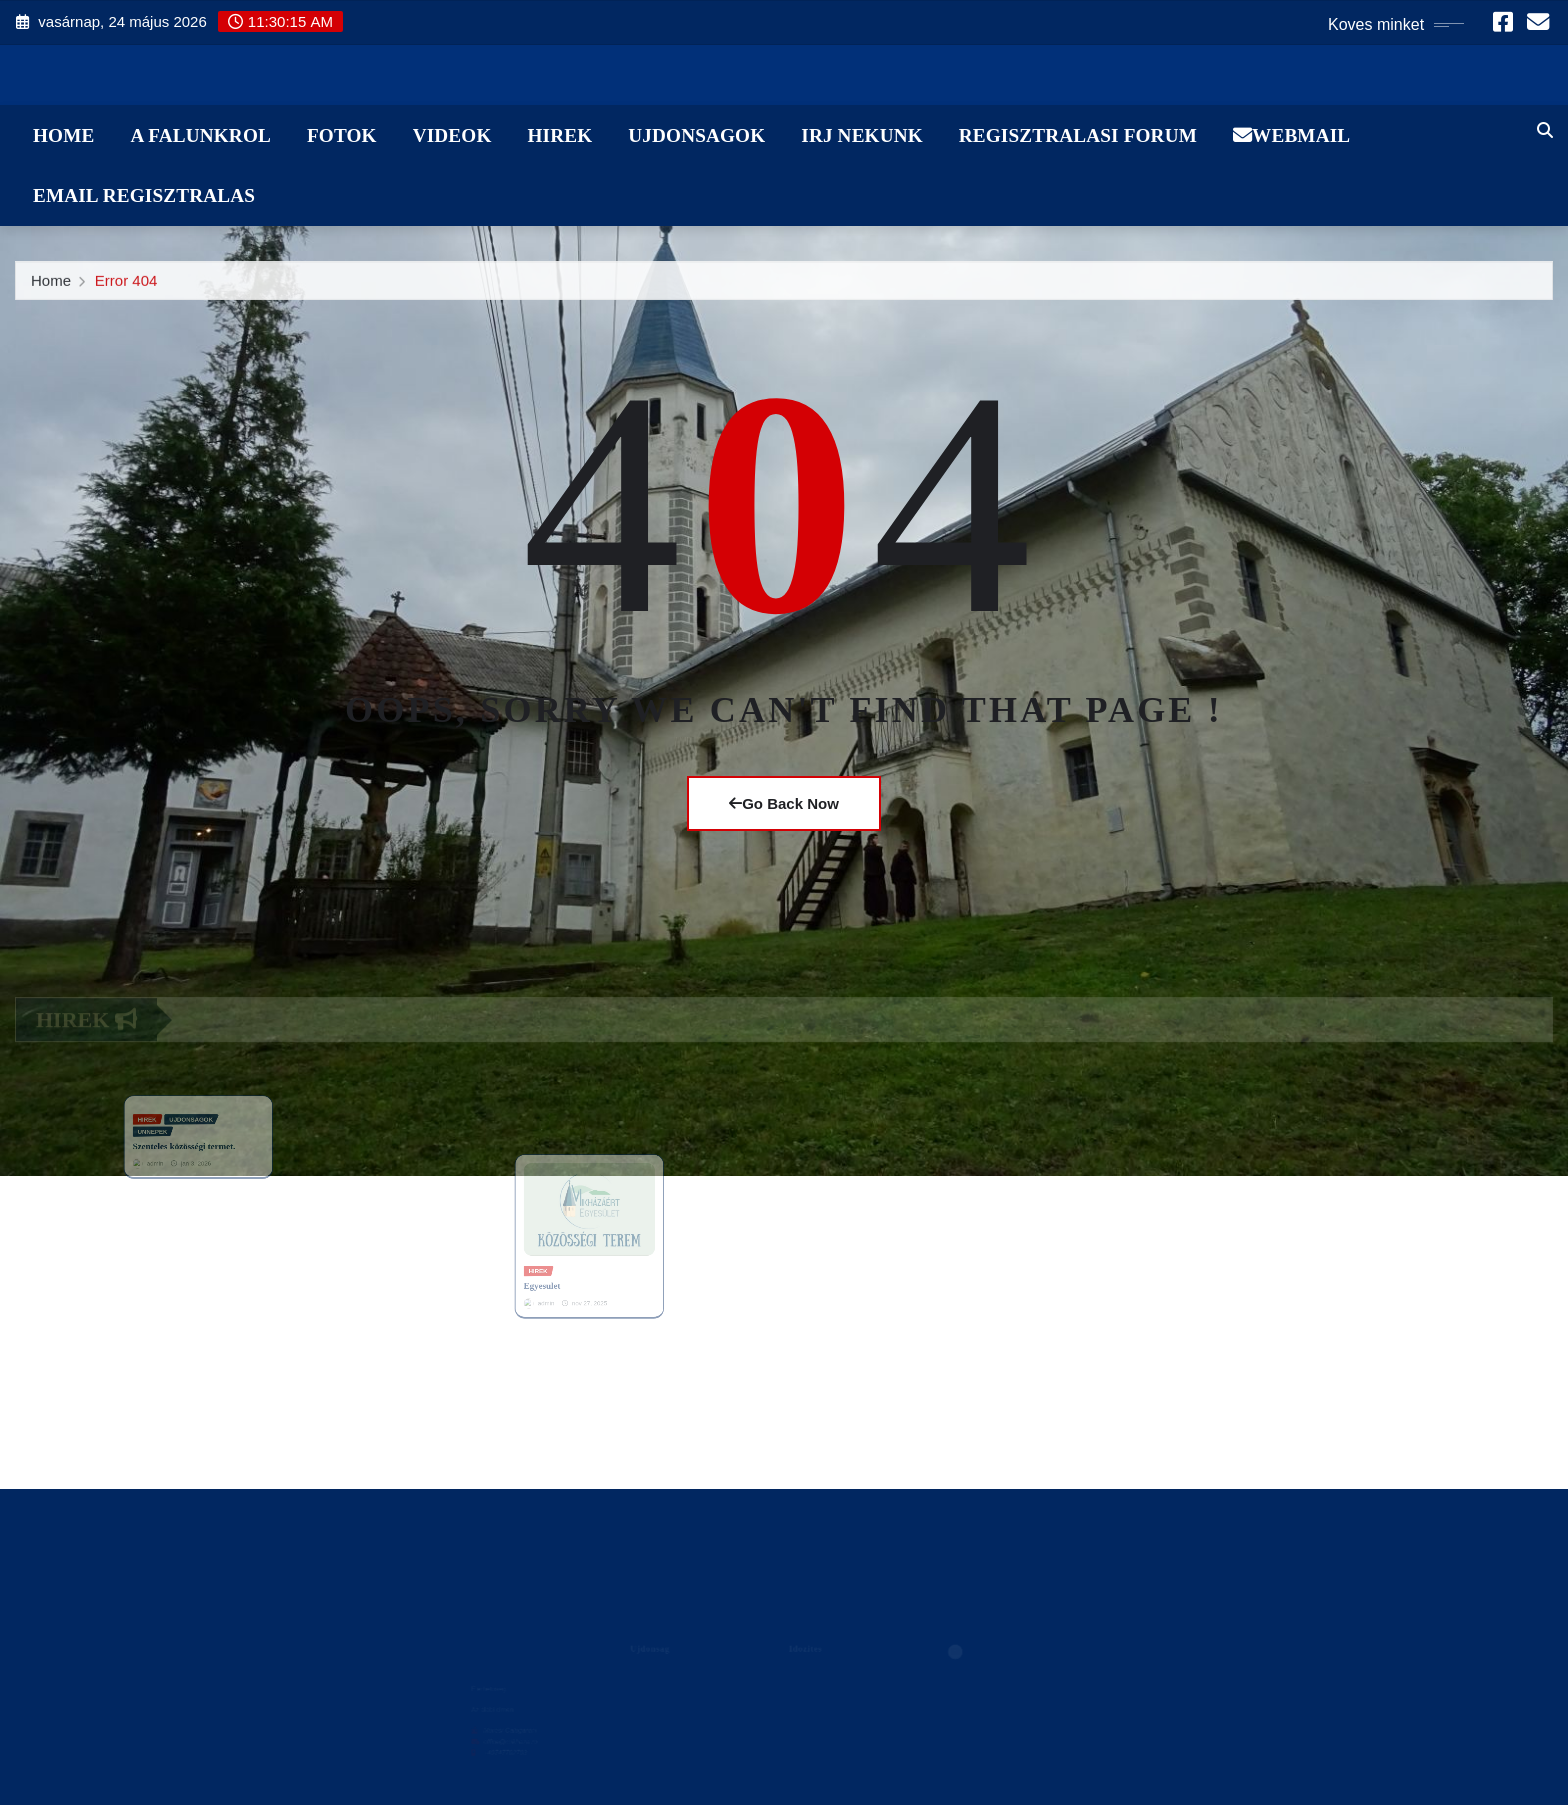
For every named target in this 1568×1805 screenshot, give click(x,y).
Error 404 (126, 288)
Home (63, 135)
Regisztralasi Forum (1078, 135)
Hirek (559, 135)
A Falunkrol (200, 135)
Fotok (342, 135)
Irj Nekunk (862, 135)
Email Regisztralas (144, 195)
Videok (452, 135)
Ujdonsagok (696, 135)
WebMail (1291, 135)
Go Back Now (784, 803)
